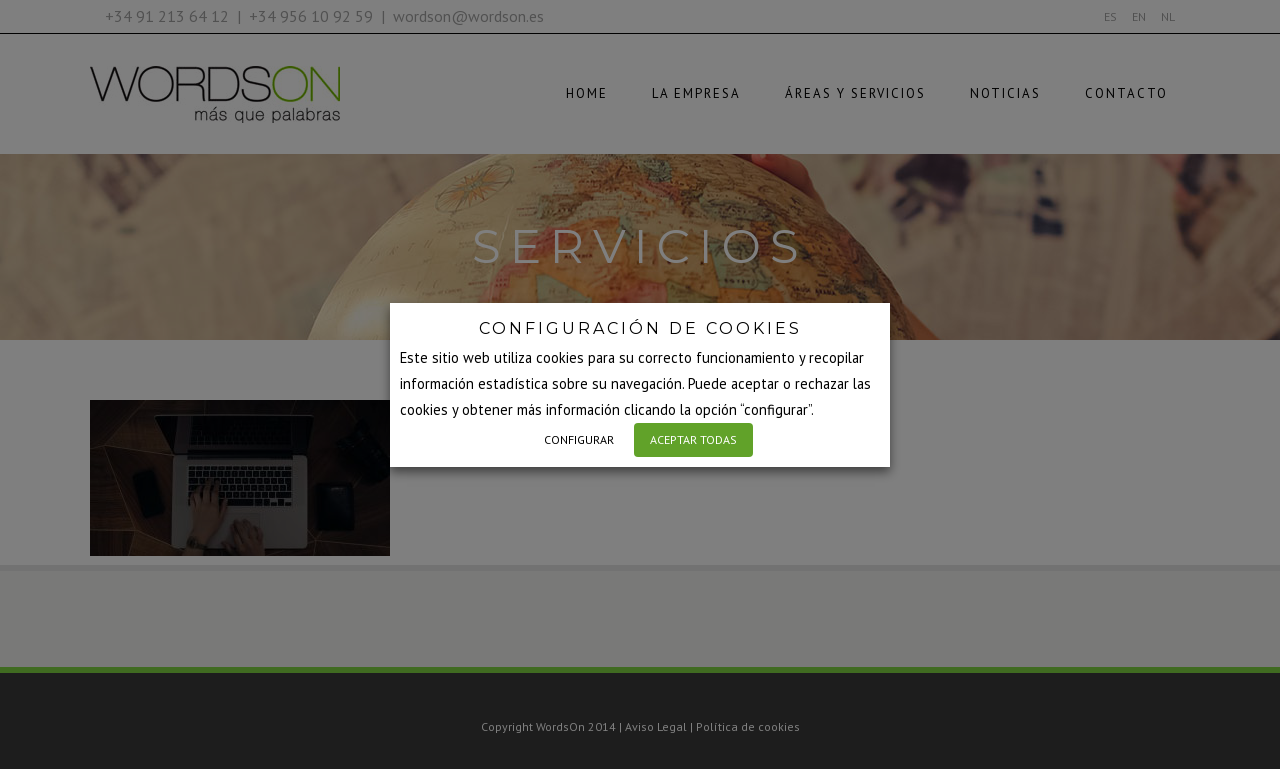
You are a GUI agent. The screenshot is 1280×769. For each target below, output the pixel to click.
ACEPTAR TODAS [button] (693, 439)
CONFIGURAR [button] (579, 439)
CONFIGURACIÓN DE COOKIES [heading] (640, 328)
